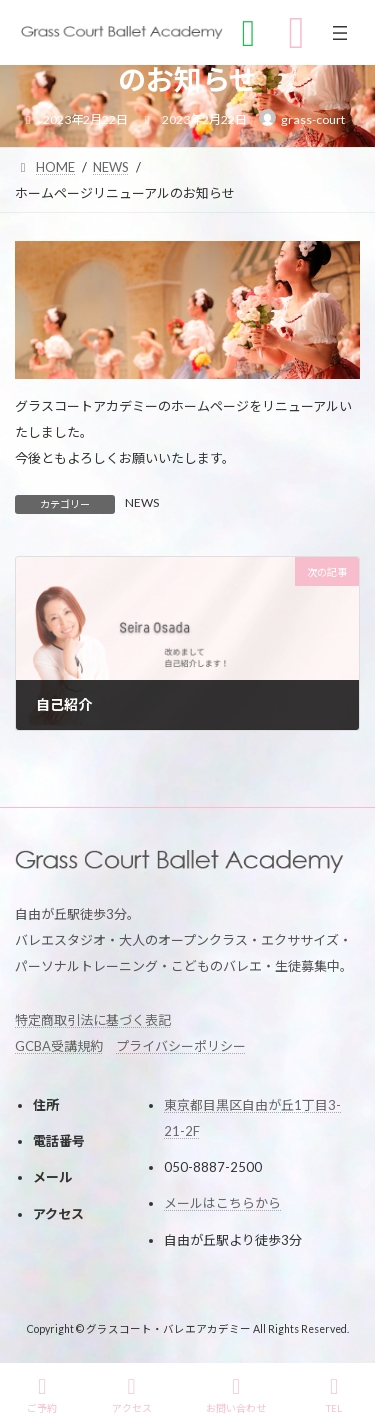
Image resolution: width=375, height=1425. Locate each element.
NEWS (142, 502)
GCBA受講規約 (59, 1045)
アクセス (132, 1395)
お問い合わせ (236, 1395)
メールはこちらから (222, 1203)
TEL (334, 1395)
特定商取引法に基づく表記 (93, 1019)
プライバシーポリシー (181, 1045)
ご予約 (42, 1395)
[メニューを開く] (340, 33)
